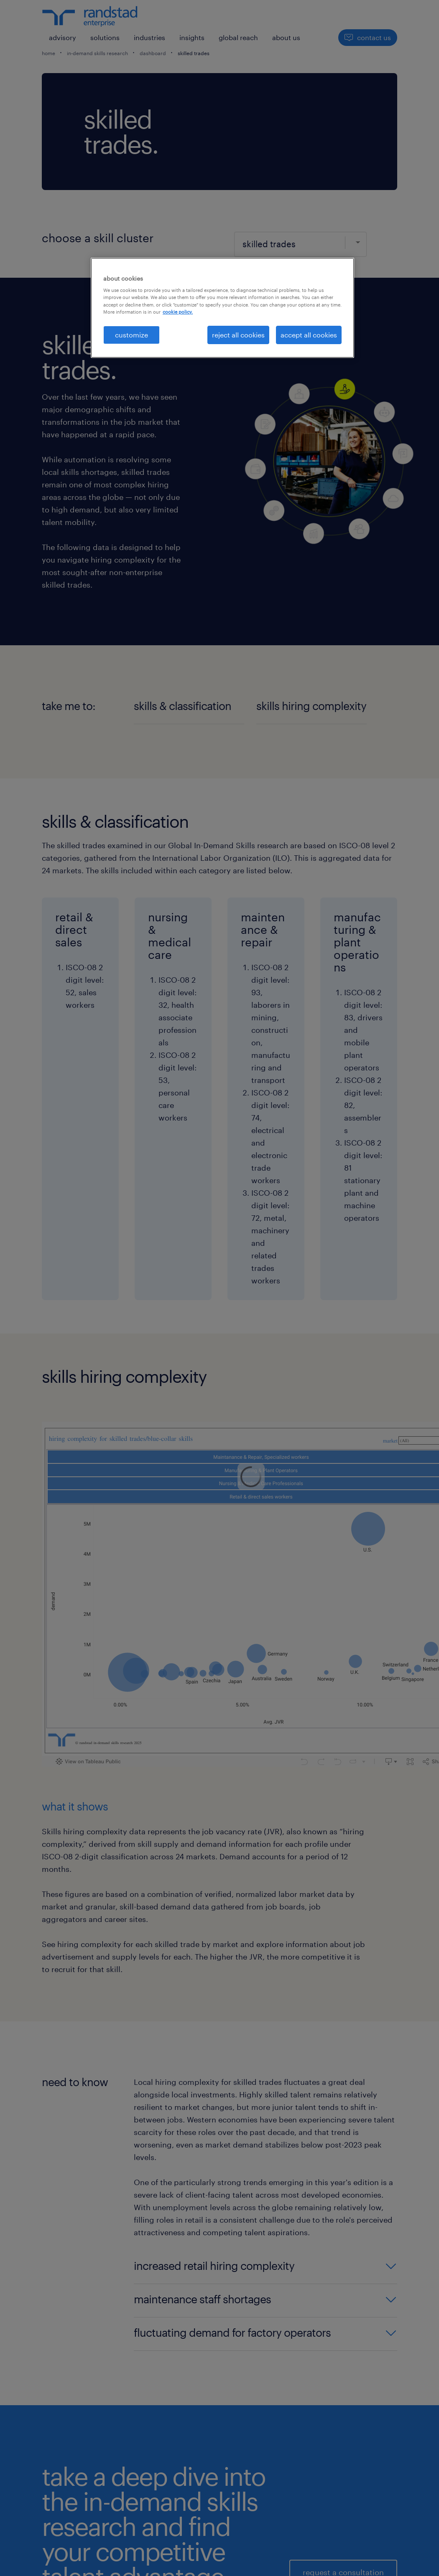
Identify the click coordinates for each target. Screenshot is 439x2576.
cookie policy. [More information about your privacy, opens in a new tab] (178, 311)
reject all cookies (238, 335)
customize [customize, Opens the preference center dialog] (131, 335)
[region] (222, 308)
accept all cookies (309, 335)
